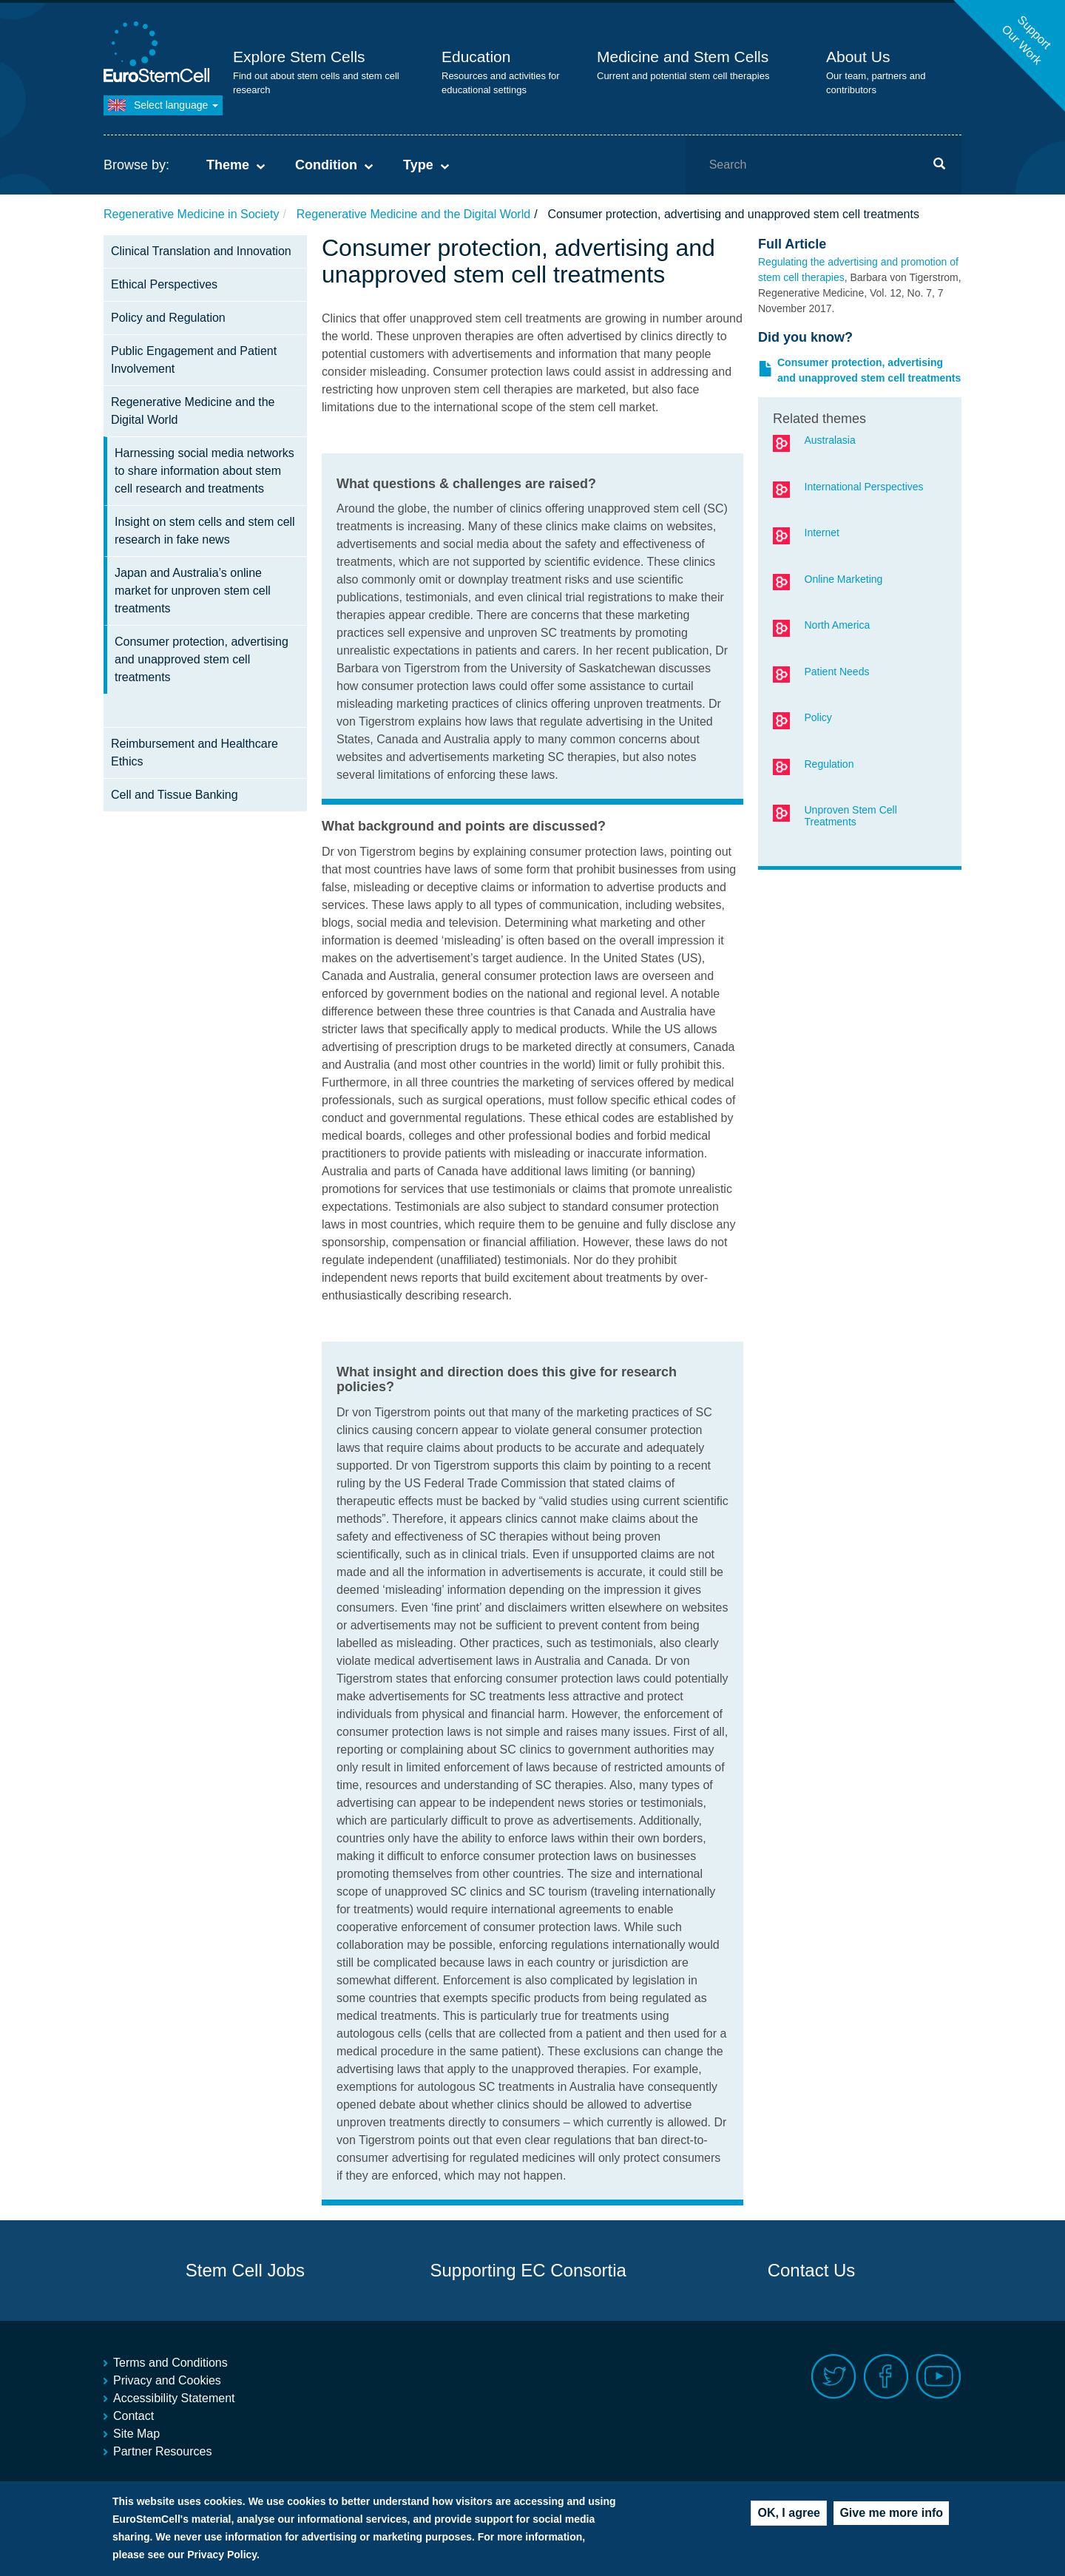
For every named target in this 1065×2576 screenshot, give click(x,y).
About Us (858, 56)
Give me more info (891, 2523)
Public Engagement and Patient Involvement (194, 360)
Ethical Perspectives (164, 284)
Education (476, 56)
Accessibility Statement (174, 2398)
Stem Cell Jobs (245, 2270)
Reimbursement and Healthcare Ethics (194, 752)
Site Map (136, 2433)
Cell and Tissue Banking (174, 794)
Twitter (833, 2376)
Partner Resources (162, 2451)
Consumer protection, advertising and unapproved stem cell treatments (201, 659)
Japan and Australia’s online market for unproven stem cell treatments (193, 591)
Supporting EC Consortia (528, 2270)
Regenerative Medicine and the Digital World (413, 214)
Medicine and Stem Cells (682, 56)
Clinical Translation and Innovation (201, 251)
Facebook (886, 2376)
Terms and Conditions (170, 2362)
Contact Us (812, 2270)
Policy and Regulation (168, 317)
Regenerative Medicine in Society (191, 214)
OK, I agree (788, 2523)
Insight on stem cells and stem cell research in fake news (205, 530)
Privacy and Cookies (167, 2380)
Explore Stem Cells (299, 56)
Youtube (938, 2376)
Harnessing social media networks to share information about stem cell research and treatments (204, 471)
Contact (133, 2416)
